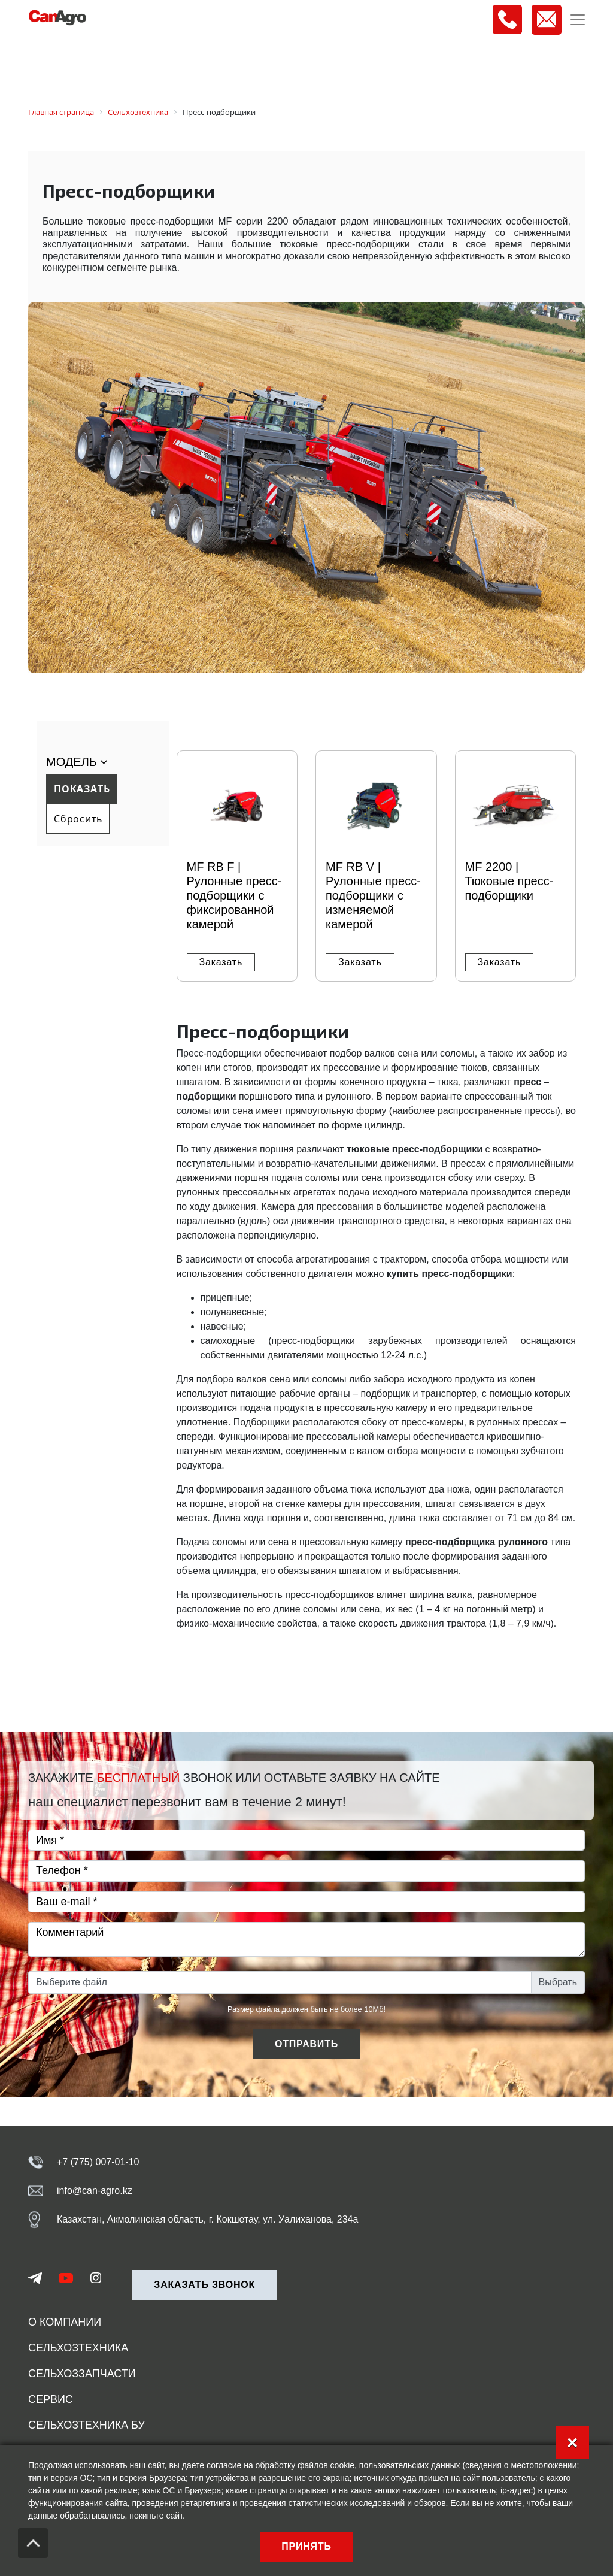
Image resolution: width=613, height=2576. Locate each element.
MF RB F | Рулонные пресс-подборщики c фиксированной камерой (234, 895)
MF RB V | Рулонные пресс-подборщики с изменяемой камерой (373, 895)
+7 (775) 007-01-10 (98, 2162)
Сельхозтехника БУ (86, 2425)
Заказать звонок (204, 2285)
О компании (64, 2322)
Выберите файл (71, 1982)
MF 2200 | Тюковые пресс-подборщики (509, 881)
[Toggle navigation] (578, 19)
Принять (306, 2546)
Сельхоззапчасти (82, 2374)
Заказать (221, 962)
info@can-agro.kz (94, 2190)
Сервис (50, 2399)
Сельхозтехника (78, 2348)
